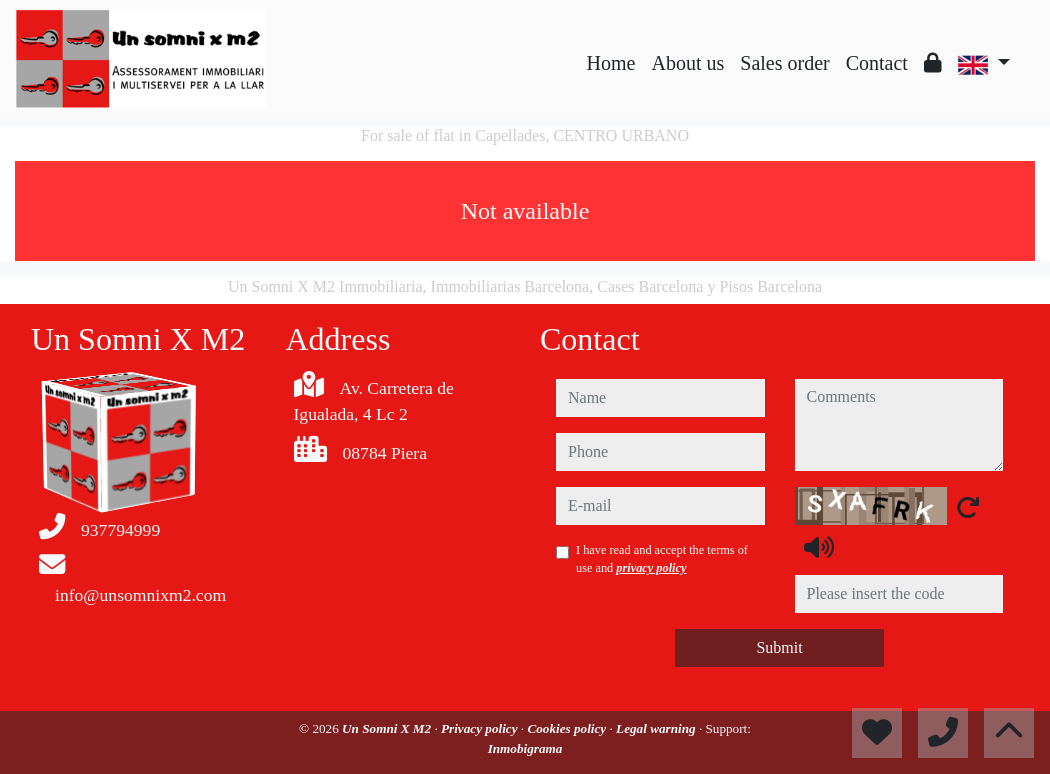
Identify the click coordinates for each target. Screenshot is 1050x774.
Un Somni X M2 (388, 728)
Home (611, 63)
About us (687, 63)
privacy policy (651, 568)
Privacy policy (481, 728)
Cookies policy (568, 728)
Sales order (784, 63)
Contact (877, 63)
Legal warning (657, 728)
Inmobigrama (525, 748)
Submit (779, 647)
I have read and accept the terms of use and (662, 559)
